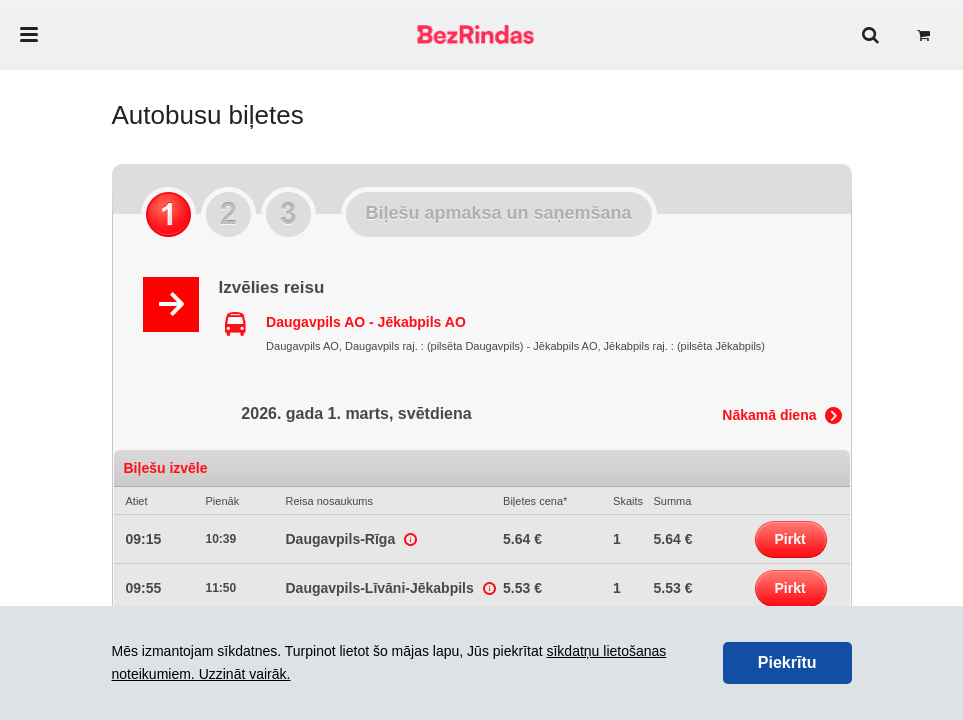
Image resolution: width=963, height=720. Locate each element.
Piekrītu (787, 662)
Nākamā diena (769, 415)
